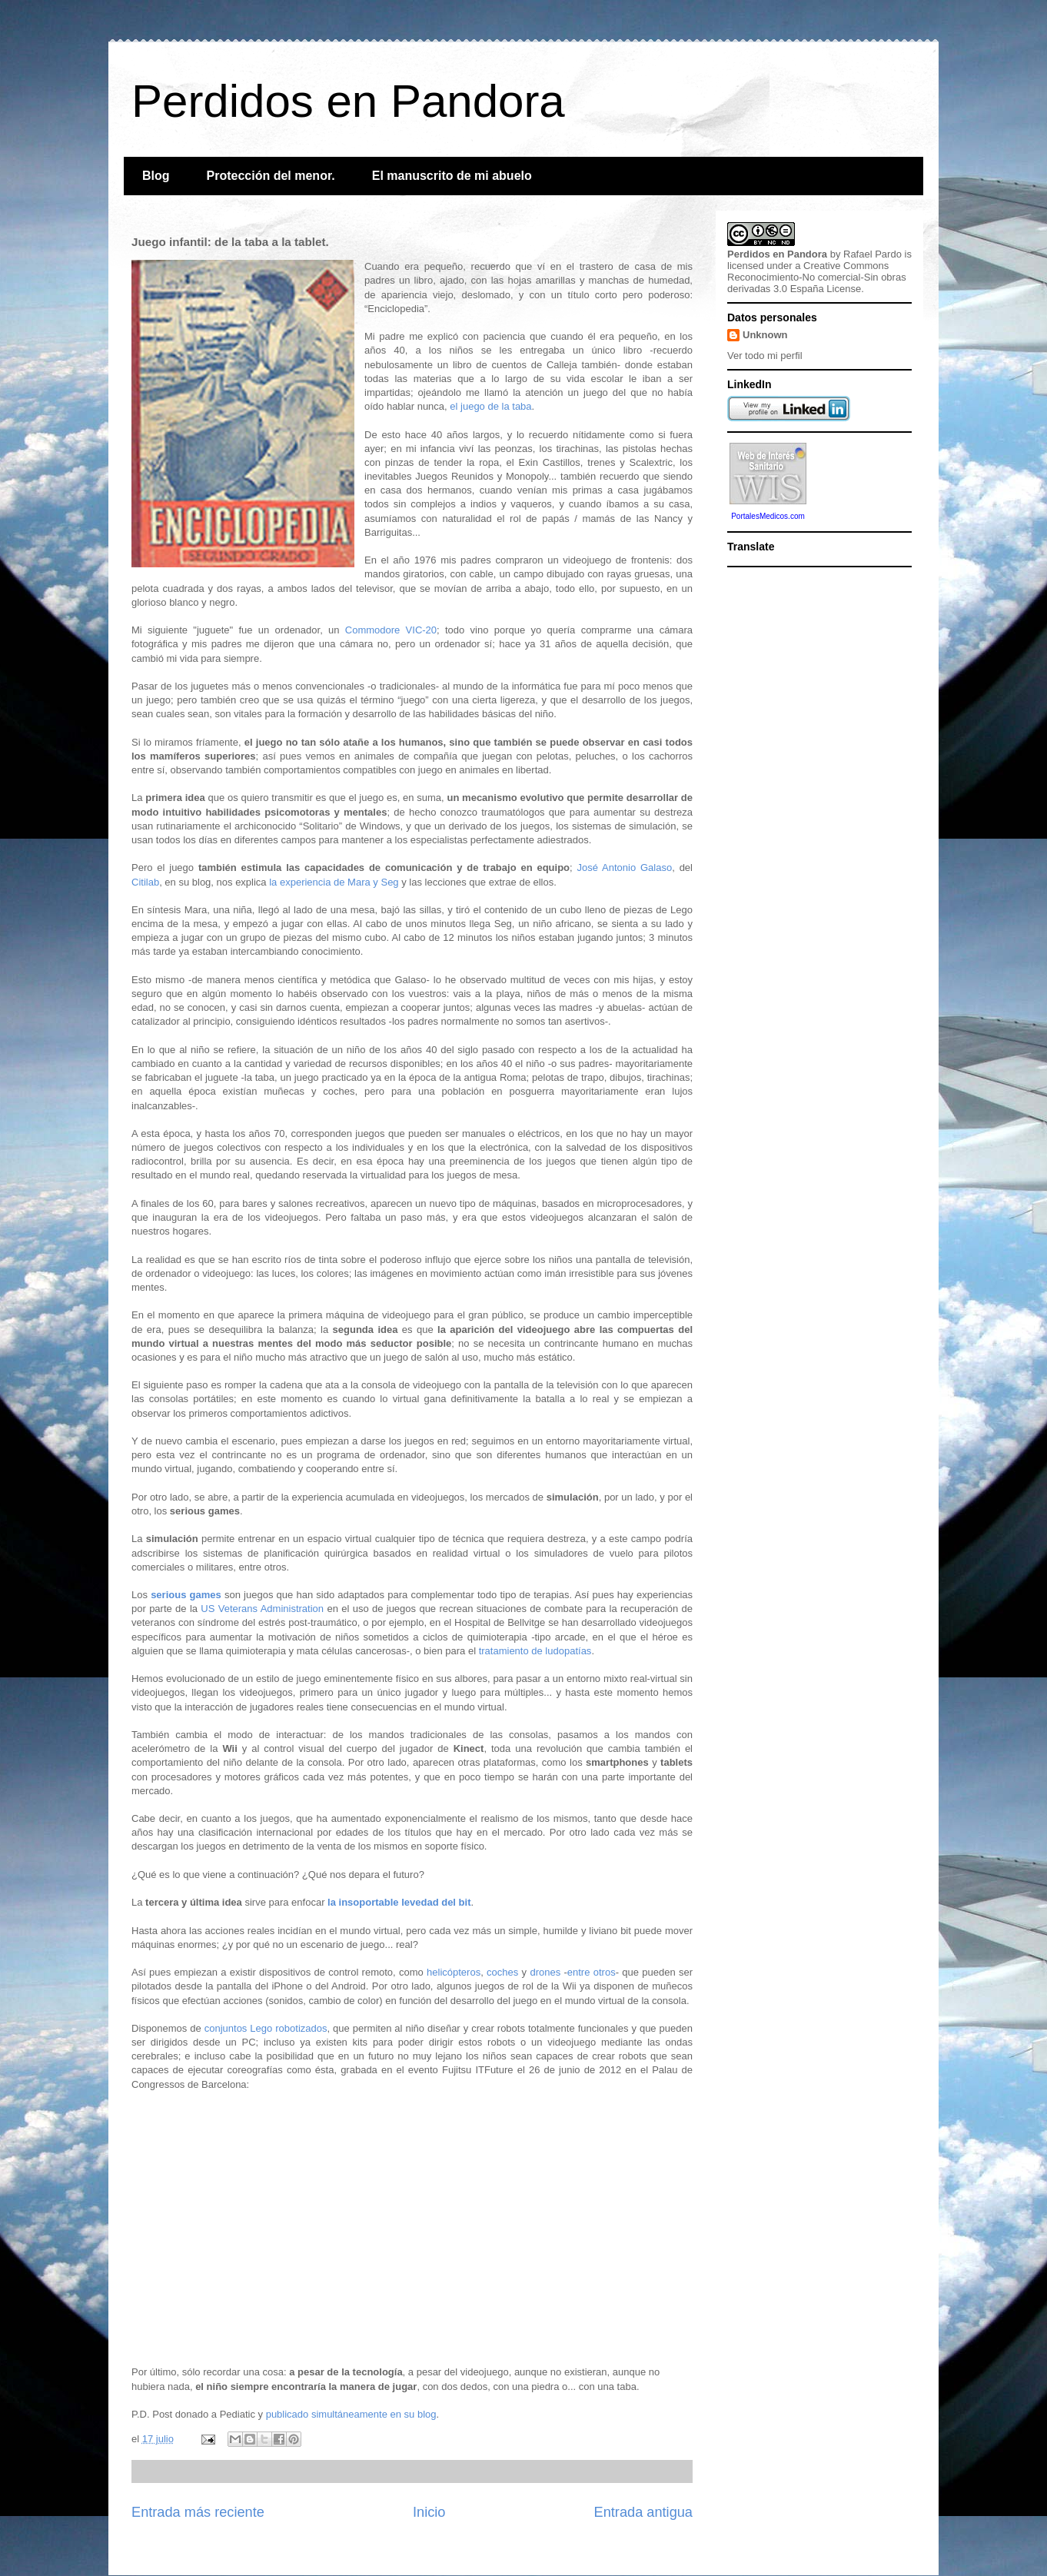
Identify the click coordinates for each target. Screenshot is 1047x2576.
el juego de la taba (490, 406)
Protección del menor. (271, 175)
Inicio (429, 2512)
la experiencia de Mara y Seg (333, 882)
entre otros (591, 1972)
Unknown (765, 335)
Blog (156, 175)
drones (545, 1972)
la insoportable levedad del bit (398, 1902)
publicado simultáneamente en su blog (351, 2414)
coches (502, 1972)
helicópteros (453, 1972)
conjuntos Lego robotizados (265, 2028)
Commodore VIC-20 (391, 630)
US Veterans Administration (262, 1608)
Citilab (145, 882)
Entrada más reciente (197, 2512)
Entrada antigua (643, 2512)
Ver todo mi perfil (765, 355)
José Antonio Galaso (624, 867)
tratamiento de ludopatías (535, 1651)
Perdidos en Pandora (348, 101)
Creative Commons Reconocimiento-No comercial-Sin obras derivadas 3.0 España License (816, 277)
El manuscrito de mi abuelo (452, 175)
